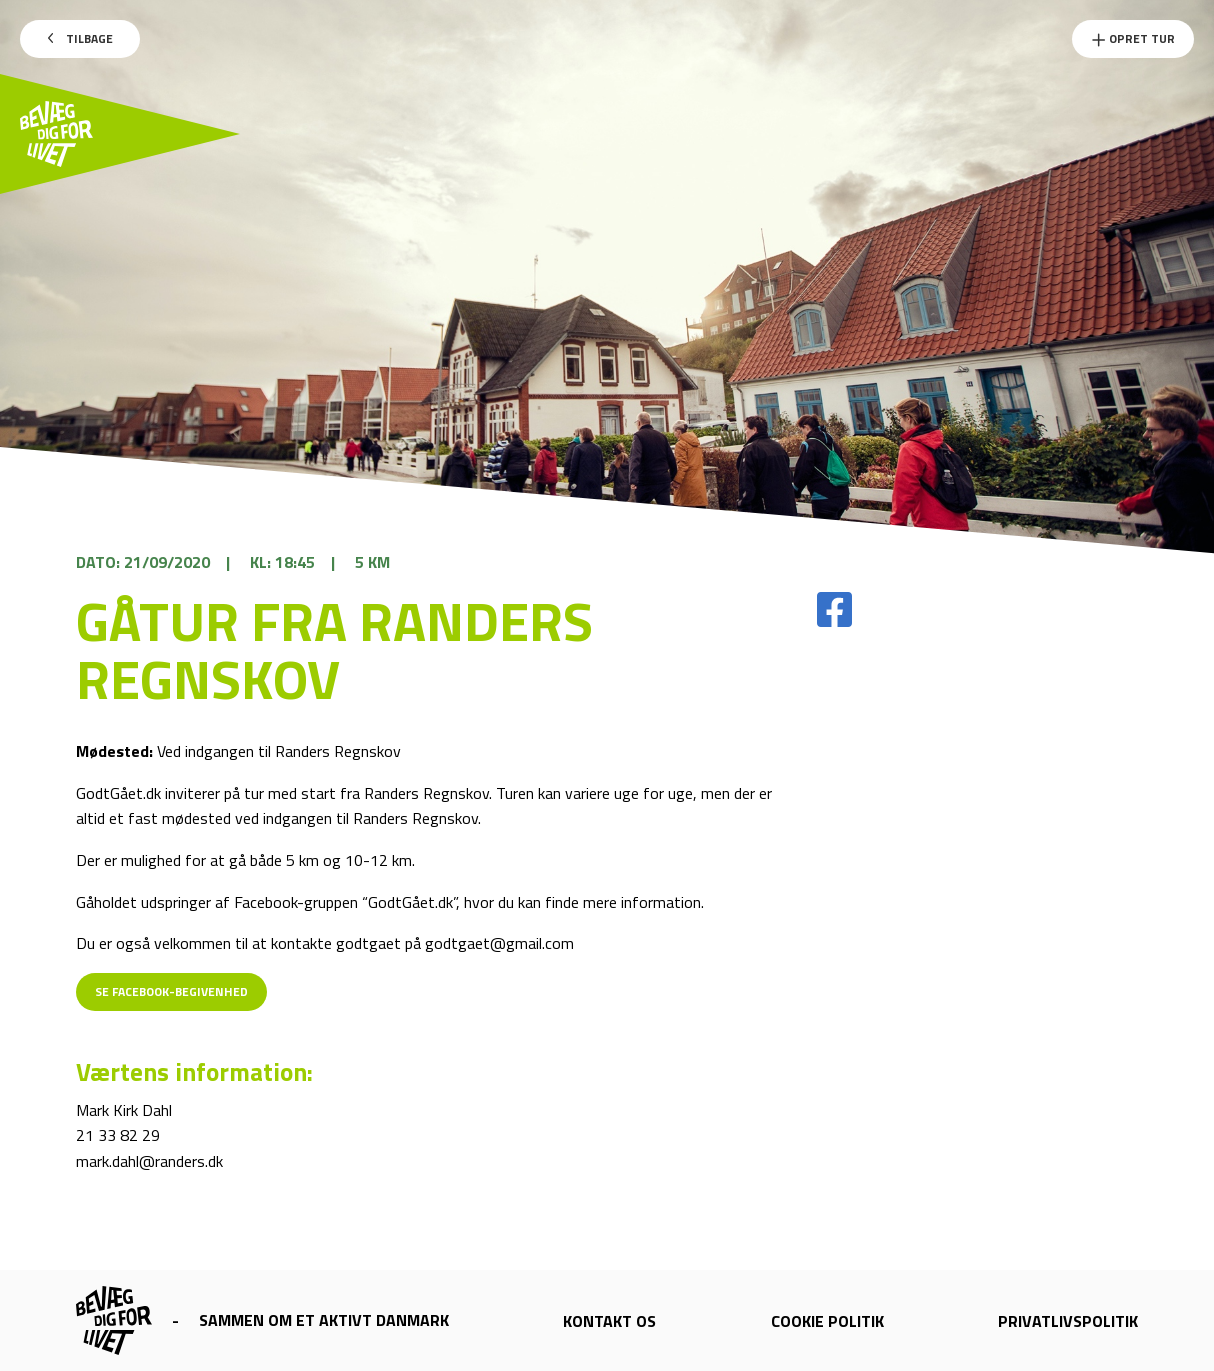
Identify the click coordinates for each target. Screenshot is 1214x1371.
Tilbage (80, 38)
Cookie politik (827, 1321)
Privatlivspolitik (1068, 1321)
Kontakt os (609, 1321)
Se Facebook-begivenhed (171, 991)
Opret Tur (1133, 38)
